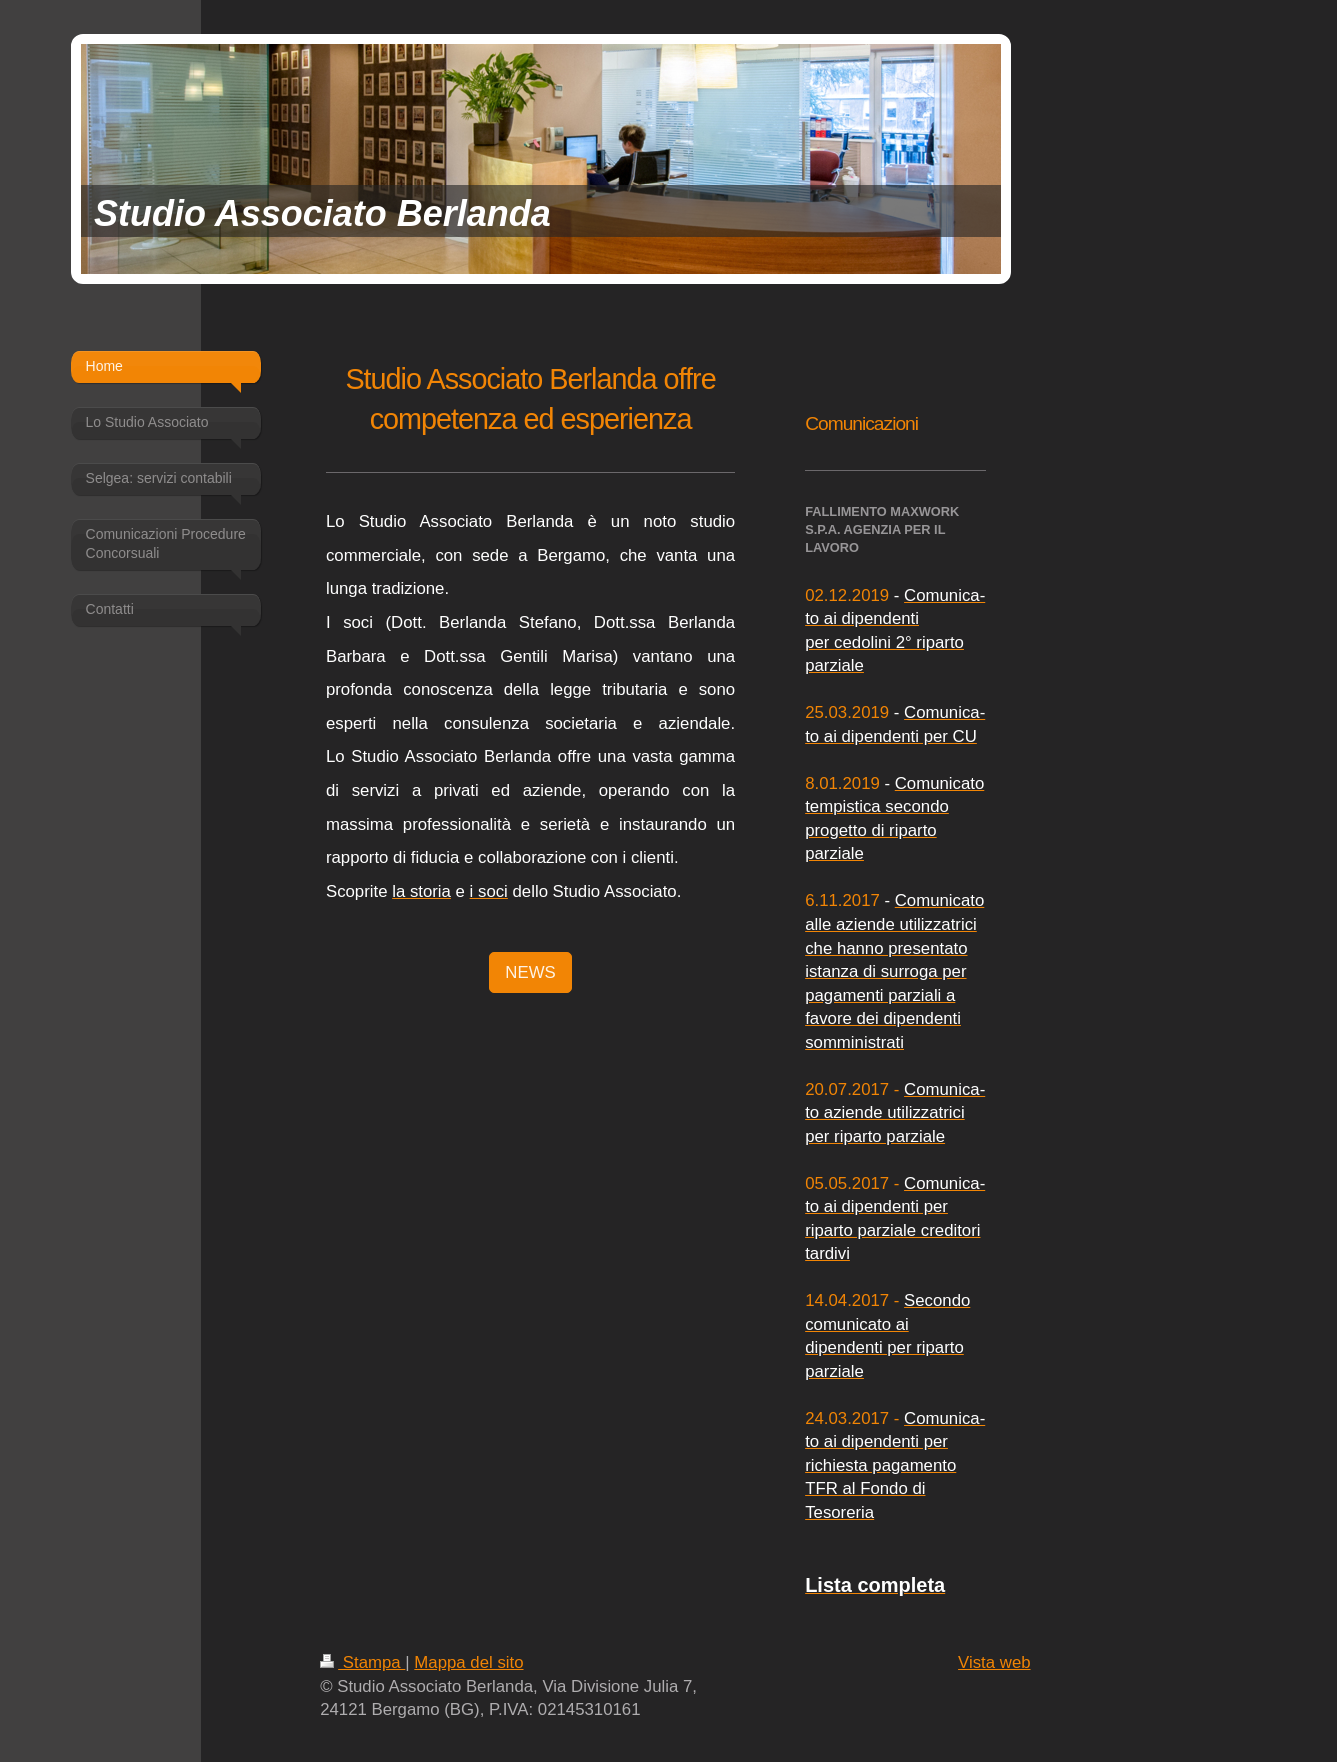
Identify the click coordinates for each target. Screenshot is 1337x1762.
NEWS (530, 972)
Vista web (994, 1662)
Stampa (362, 1662)
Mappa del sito (468, 1662)
